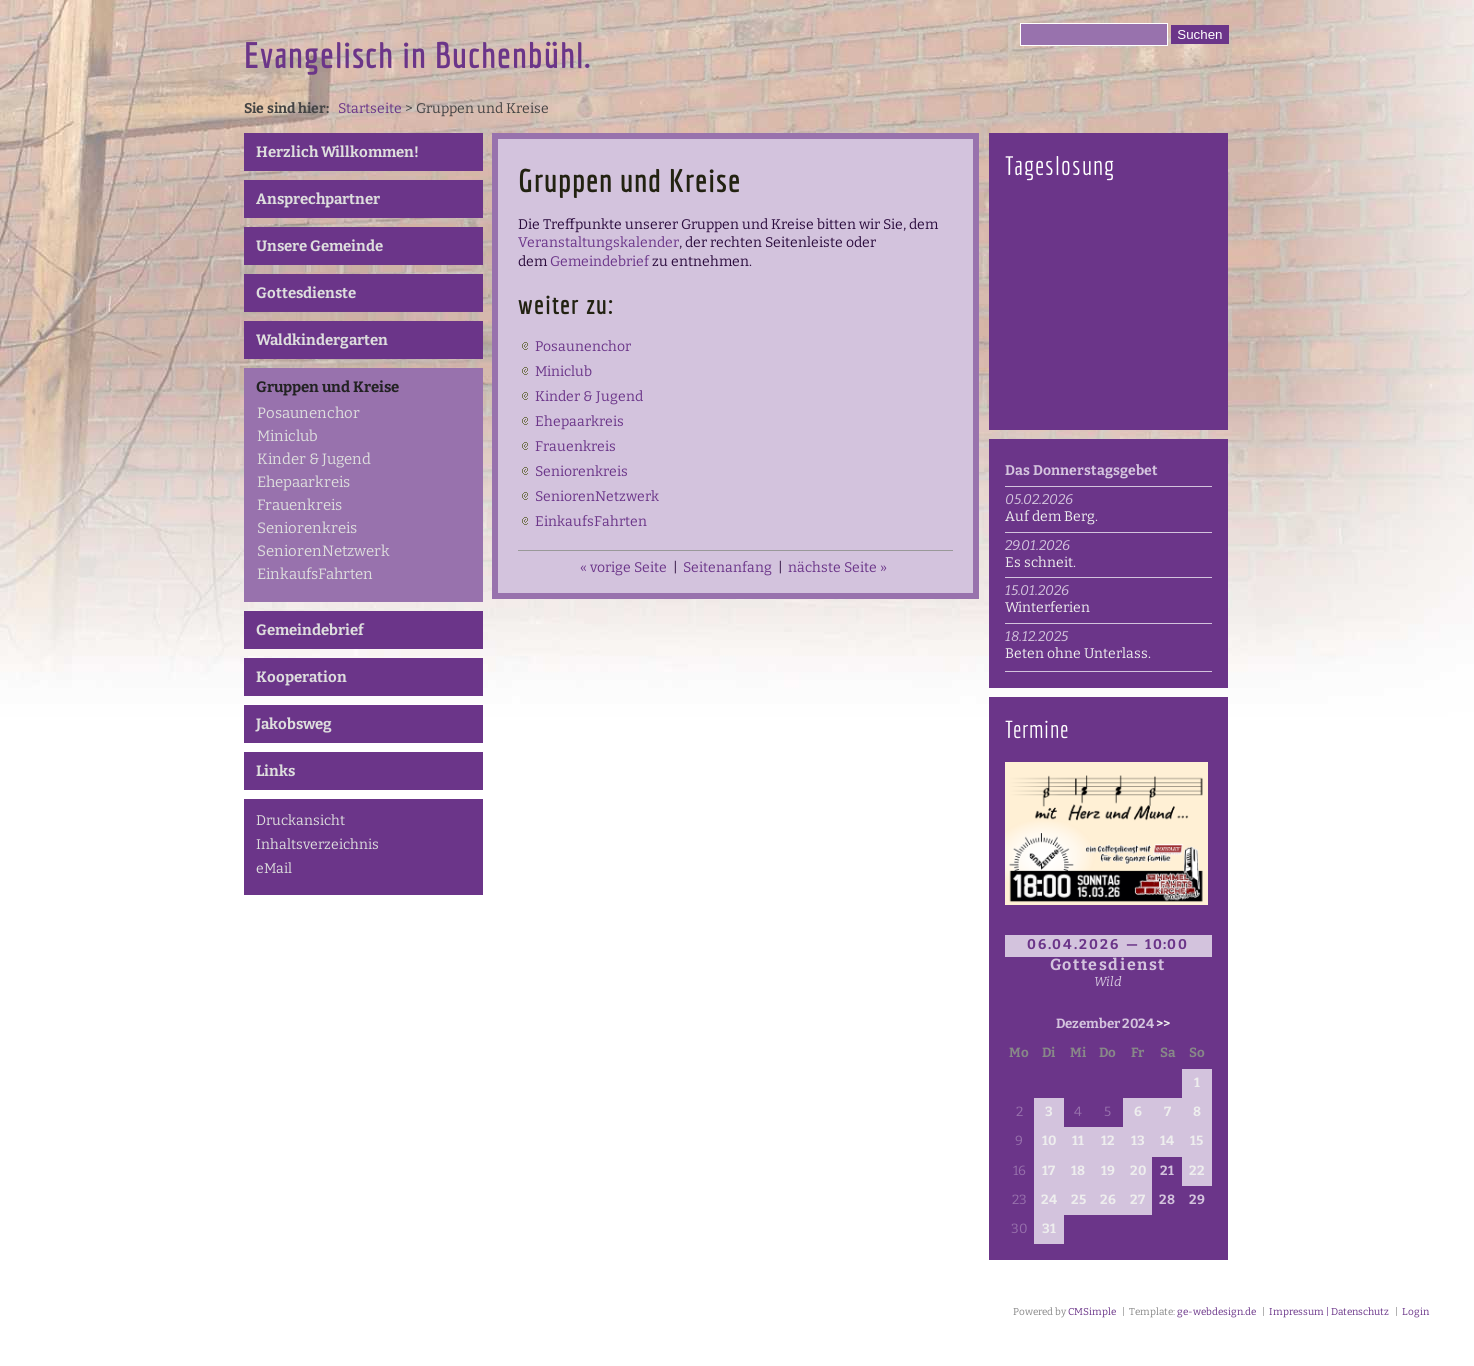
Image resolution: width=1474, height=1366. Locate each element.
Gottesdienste (306, 293)
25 (1078, 1200)
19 (1108, 1171)
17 (1048, 1171)
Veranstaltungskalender (598, 242)
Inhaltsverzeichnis (317, 844)
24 (1049, 1200)
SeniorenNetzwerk (323, 551)
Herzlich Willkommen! (337, 152)
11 (1078, 1141)
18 (1078, 1171)
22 (1197, 1171)
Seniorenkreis (307, 528)
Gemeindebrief (310, 630)
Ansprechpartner (318, 199)
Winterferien (1047, 607)
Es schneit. (1040, 562)
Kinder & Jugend (314, 459)
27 (1137, 1200)
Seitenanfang (727, 567)
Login (1415, 1312)
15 (1196, 1141)
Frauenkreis (299, 505)
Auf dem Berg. (1051, 516)
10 (1049, 1141)
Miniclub (287, 436)
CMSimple (1092, 1312)
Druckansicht (300, 820)
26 (1108, 1200)
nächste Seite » (837, 567)
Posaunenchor (308, 413)
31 (1049, 1229)
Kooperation (301, 677)
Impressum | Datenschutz (1328, 1312)
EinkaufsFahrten (315, 574)
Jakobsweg (294, 724)
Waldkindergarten (322, 340)
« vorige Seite (623, 567)
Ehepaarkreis (303, 482)
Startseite (370, 108)
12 (1108, 1141)
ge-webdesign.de (1216, 1312)
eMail (274, 868)
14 (1167, 1141)
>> (1163, 1024)
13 (1138, 1141)
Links (275, 771)
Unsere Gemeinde (319, 246)
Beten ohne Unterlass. (1078, 653)
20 (1138, 1171)
